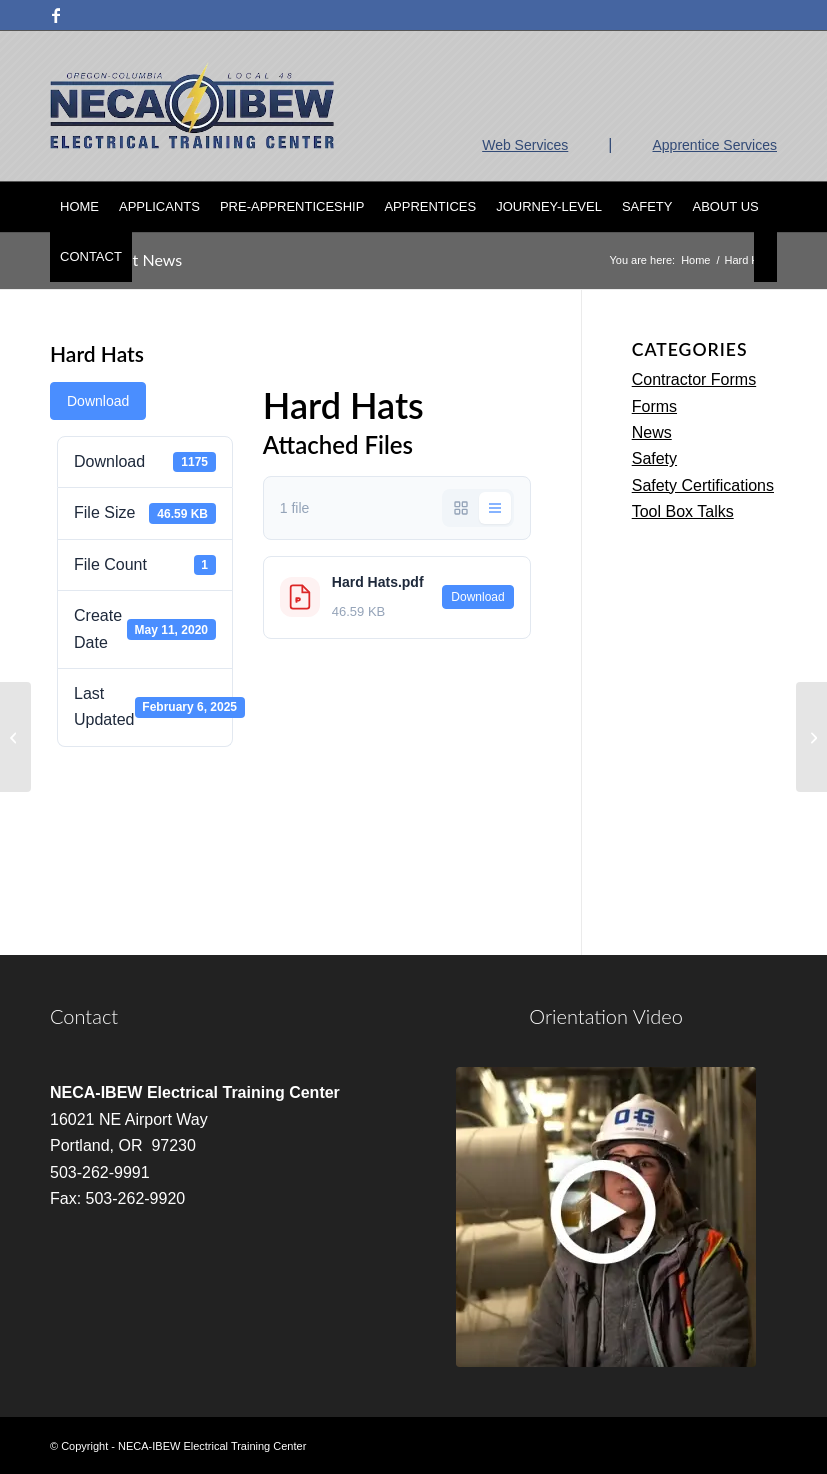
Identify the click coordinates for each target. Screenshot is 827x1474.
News (652, 432)
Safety (654, 458)
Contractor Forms (694, 379)
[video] (606, 1217)
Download (98, 401)
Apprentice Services (714, 145)
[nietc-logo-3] (192, 106)
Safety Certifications (703, 485)
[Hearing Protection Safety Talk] (811, 737)
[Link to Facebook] (56, 15)
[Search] (765, 257)
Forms (654, 406)
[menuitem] (79, 207)
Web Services (525, 145)
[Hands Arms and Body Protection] (15, 737)
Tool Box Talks (683, 511)
